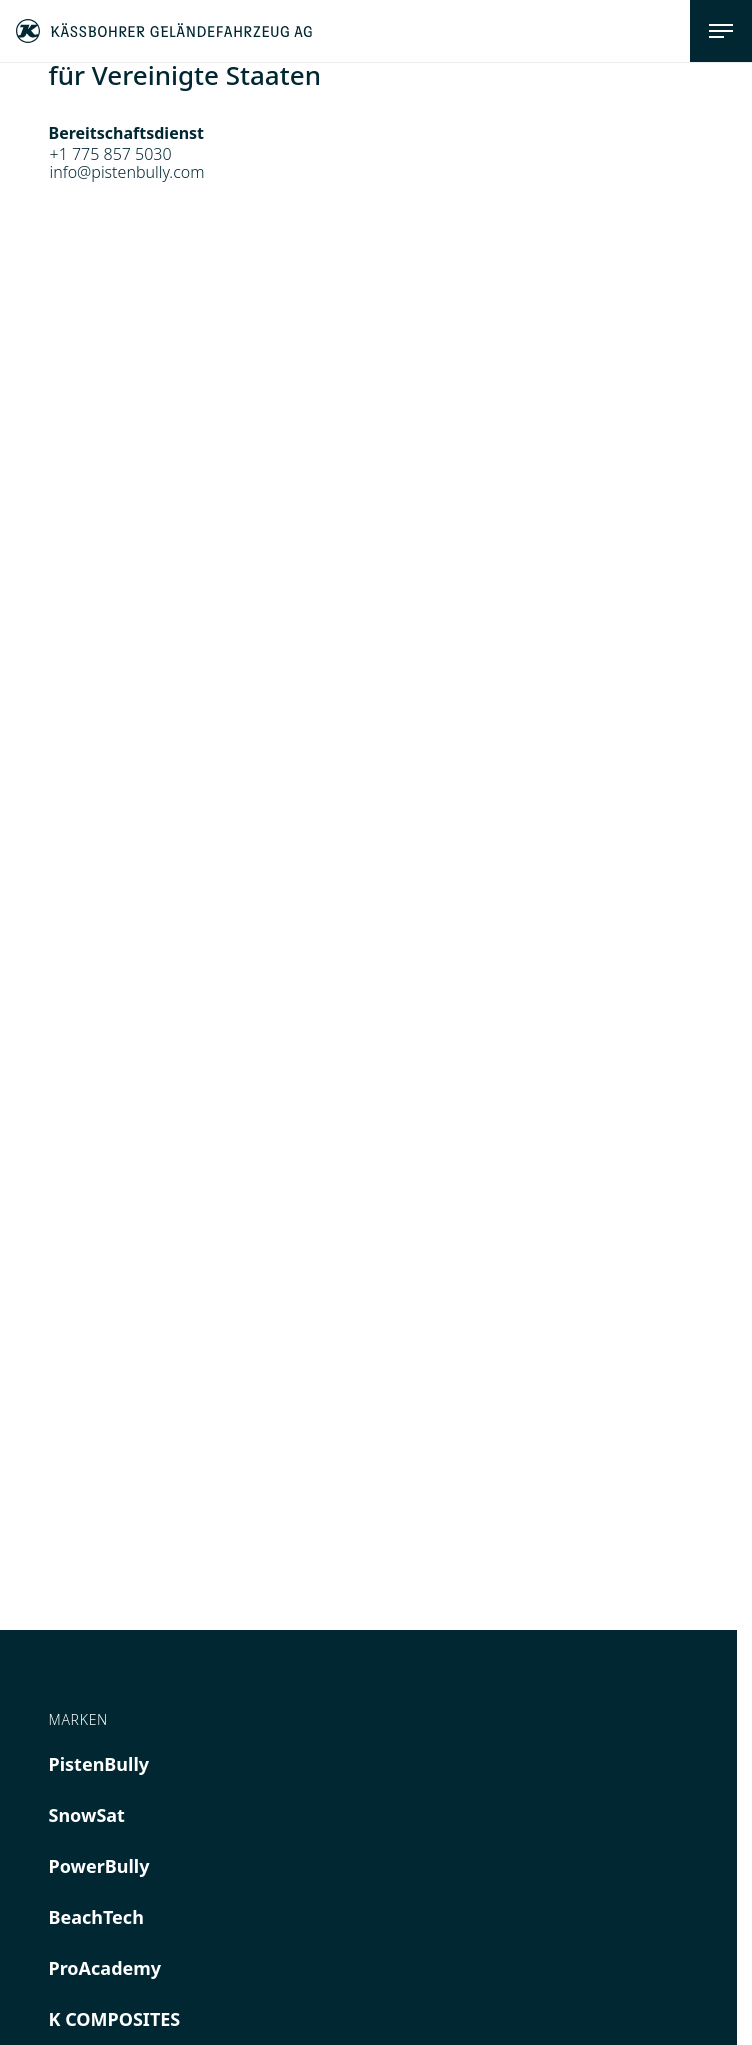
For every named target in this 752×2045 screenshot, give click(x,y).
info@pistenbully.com (127, 172)
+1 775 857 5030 (111, 154)
